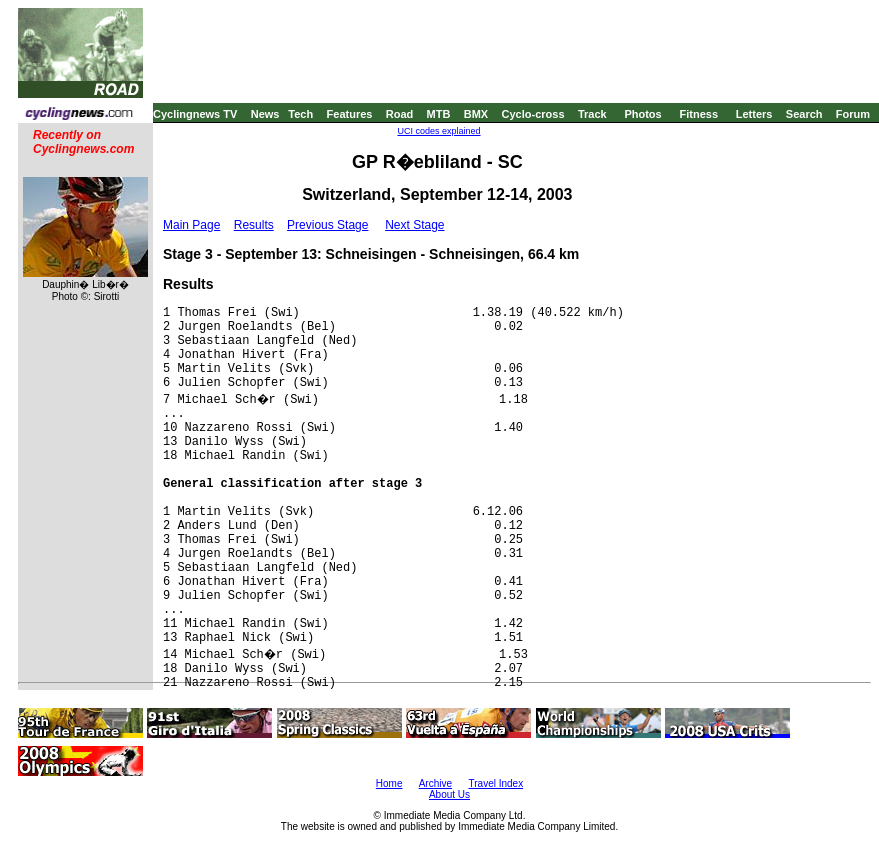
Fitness (698, 114)
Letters (754, 114)
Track (592, 114)
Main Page (191, 225)
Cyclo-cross (533, 114)
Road (400, 114)
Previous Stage (327, 225)
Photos (642, 114)
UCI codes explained (438, 131)
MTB (439, 114)
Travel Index (496, 783)
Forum (853, 114)
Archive (435, 783)
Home (389, 783)
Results (254, 225)
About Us (449, 794)
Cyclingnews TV (195, 114)
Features (350, 114)
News (265, 114)
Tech (300, 114)
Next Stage (414, 225)
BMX (476, 114)
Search (804, 114)
